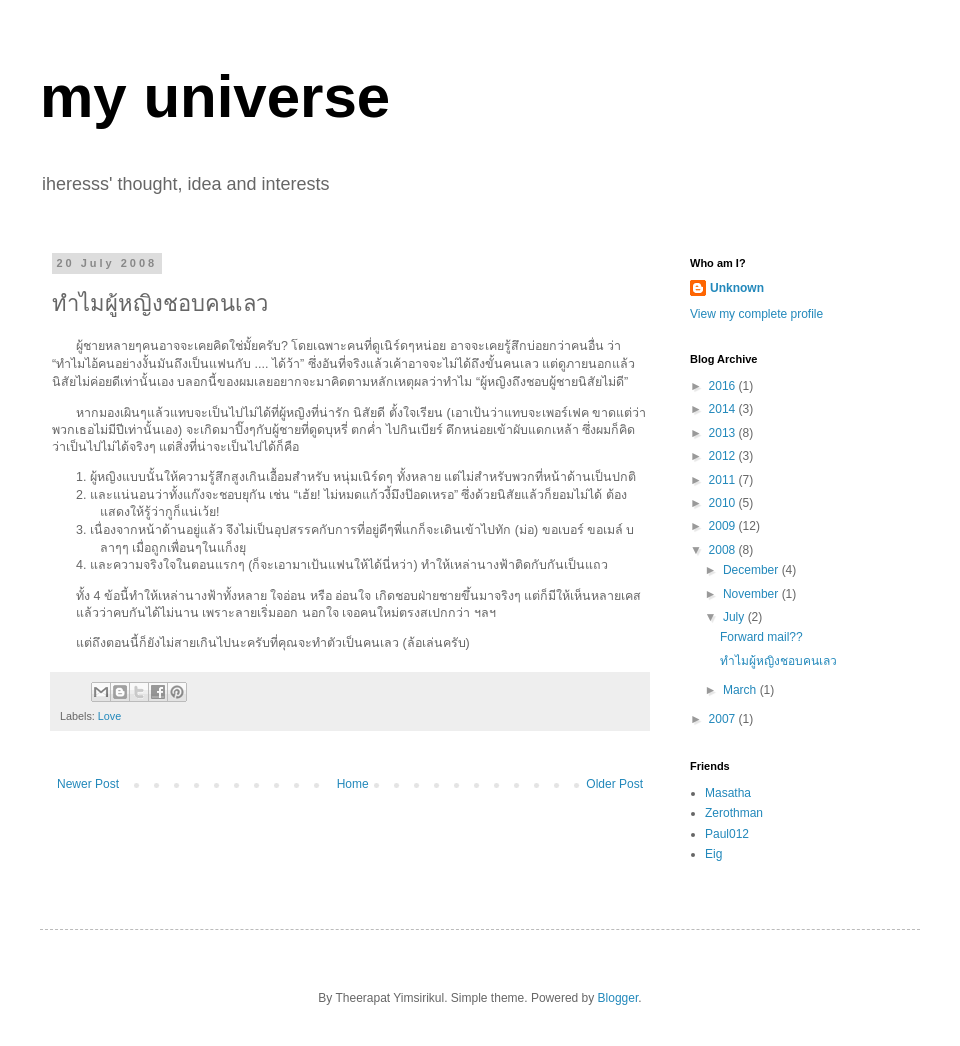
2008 (724, 550)
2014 (724, 409)
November (752, 594)
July (735, 617)
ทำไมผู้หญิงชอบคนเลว (778, 661)
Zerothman (734, 813)
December (752, 570)
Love (109, 716)
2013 (724, 433)
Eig (713, 854)
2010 (724, 503)
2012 (724, 456)
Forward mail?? (761, 637)
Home (353, 784)
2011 (724, 480)
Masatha (728, 793)
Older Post (614, 784)
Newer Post (88, 784)
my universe (215, 96)
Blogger (618, 998)
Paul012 (727, 834)
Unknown (737, 288)
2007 (724, 719)
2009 (724, 526)
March (741, 690)
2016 (724, 386)
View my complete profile (756, 314)
